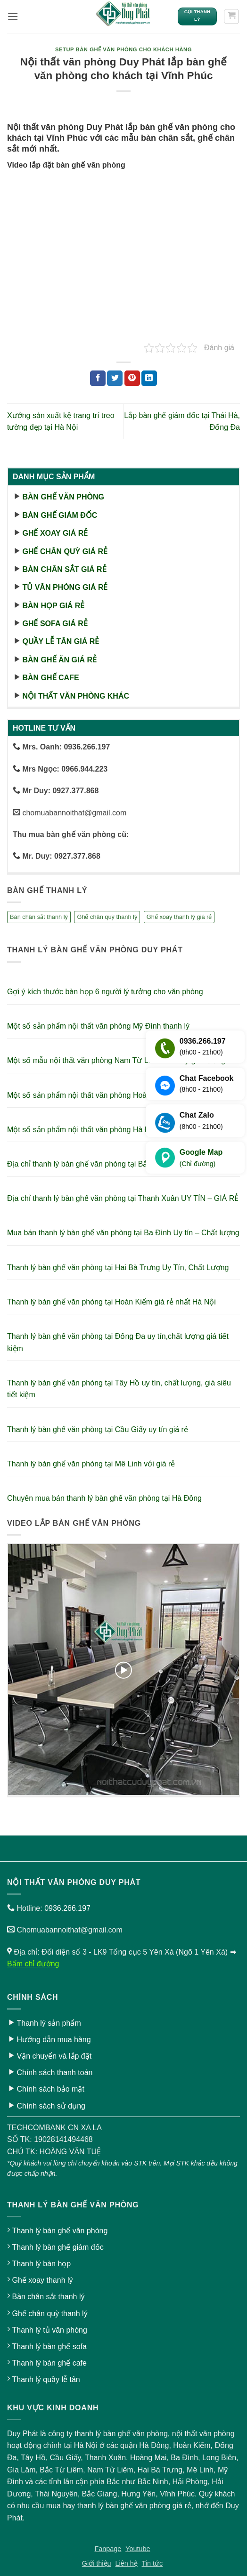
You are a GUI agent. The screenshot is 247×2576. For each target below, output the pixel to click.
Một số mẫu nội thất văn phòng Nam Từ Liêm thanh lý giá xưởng (116, 1060)
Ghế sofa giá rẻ (54, 624)
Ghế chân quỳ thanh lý (49, 2314)
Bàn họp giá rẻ (53, 606)
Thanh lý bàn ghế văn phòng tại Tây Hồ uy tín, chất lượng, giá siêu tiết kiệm (119, 1389)
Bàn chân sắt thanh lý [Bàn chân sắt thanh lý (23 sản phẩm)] (39, 916)
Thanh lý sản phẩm (48, 2023)
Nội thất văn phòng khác (75, 696)
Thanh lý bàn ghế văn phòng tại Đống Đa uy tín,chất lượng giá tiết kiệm (118, 1342)
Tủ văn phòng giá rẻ (64, 587)
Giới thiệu (96, 2563)
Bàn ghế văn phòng (63, 497)
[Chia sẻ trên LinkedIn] (149, 378)
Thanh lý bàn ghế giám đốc (57, 2247)
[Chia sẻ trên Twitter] (115, 378)
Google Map (201, 1158)
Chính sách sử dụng (50, 2106)
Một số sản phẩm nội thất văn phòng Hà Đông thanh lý (99, 1130)
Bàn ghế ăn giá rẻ (59, 660)
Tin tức (152, 2563)
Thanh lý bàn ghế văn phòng (59, 2231)
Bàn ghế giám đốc (59, 515)
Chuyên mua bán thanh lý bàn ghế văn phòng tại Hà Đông (104, 1498)
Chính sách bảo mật (50, 2089)
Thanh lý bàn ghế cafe (49, 2363)
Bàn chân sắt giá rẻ (64, 569)
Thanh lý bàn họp (41, 2264)
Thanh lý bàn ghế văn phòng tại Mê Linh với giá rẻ (91, 1464)
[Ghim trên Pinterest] (132, 378)
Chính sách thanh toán (54, 2073)
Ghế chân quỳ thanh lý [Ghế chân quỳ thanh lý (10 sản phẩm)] (107, 916)
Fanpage (108, 2548)
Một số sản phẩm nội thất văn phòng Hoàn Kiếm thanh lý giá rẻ (113, 1095)
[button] (12, 16)
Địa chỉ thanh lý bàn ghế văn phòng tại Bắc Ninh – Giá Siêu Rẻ (112, 1164)
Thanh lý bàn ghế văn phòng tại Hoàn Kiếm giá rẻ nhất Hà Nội (111, 1302)
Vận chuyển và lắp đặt (53, 2056)
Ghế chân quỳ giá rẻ (64, 551)
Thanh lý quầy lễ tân (46, 2379)
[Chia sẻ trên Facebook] (98, 378)
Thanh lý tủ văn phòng (49, 2330)
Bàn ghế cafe (50, 678)
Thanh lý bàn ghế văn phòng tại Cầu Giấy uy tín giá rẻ (97, 1429)
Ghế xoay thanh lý (42, 2280)
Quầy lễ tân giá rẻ (60, 641)
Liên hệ (126, 2563)
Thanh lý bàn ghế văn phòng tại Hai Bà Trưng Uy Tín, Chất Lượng (118, 1268)
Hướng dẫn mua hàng (53, 2040)
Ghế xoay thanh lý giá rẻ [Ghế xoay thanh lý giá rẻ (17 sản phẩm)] (179, 916)
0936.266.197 (67, 1908)
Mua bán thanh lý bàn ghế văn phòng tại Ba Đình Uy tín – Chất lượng (123, 1233)
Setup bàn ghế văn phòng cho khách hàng (123, 49)
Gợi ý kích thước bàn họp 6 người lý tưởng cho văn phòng (105, 992)
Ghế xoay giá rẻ (55, 533)
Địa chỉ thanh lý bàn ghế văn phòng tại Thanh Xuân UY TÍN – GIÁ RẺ (123, 1198)
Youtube (137, 2548)
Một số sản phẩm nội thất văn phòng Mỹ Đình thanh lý (98, 1026)
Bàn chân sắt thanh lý (48, 2297)
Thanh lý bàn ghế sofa (49, 2347)
